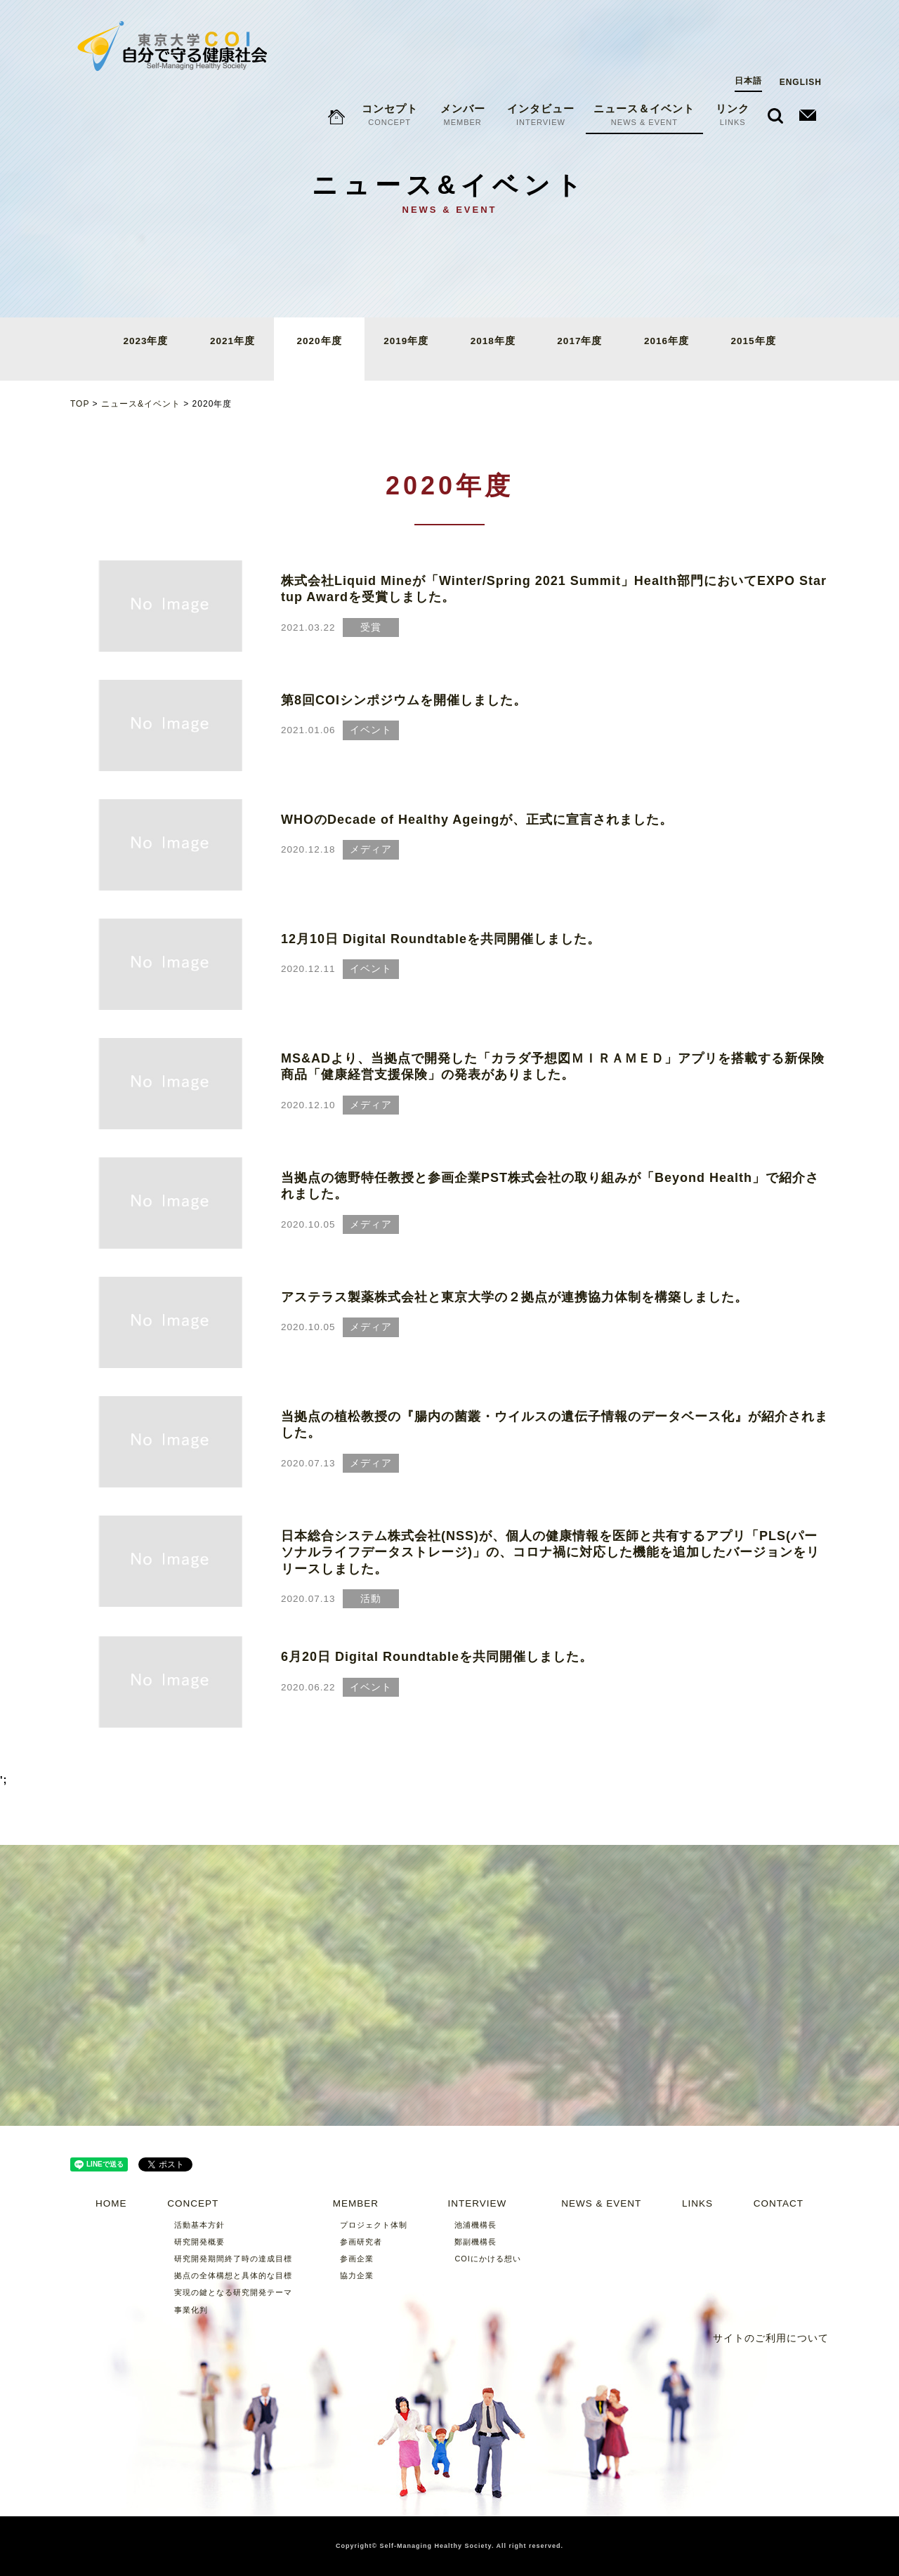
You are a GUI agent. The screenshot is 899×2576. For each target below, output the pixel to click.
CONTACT (778, 2203)
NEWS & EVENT (601, 2203)
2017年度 (579, 341)
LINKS (697, 2203)
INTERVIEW (476, 2203)
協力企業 (357, 2275)
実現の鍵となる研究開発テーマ (233, 2292)
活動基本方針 (199, 2225)
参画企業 (357, 2258)
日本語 (748, 27)
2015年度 (753, 341)
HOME (111, 2203)
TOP (79, 404)
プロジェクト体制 (373, 2225)
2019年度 (405, 341)
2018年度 (493, 341)
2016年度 (666, 341)
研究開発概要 (199, 2241)
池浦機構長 (475, 2225)
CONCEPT (192, 2203)
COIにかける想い (487, 2258)
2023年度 (145, 341)
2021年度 (232, 341)
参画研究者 (361, 2241)
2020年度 (319, 341)
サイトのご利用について (771, 2338)
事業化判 (191, 2310)
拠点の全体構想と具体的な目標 (233, 2275)
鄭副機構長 (475, 2241)
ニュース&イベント (141, 404)
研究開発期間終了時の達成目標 (233, 2258)
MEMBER (356, 2203)
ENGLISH (801, 29)
